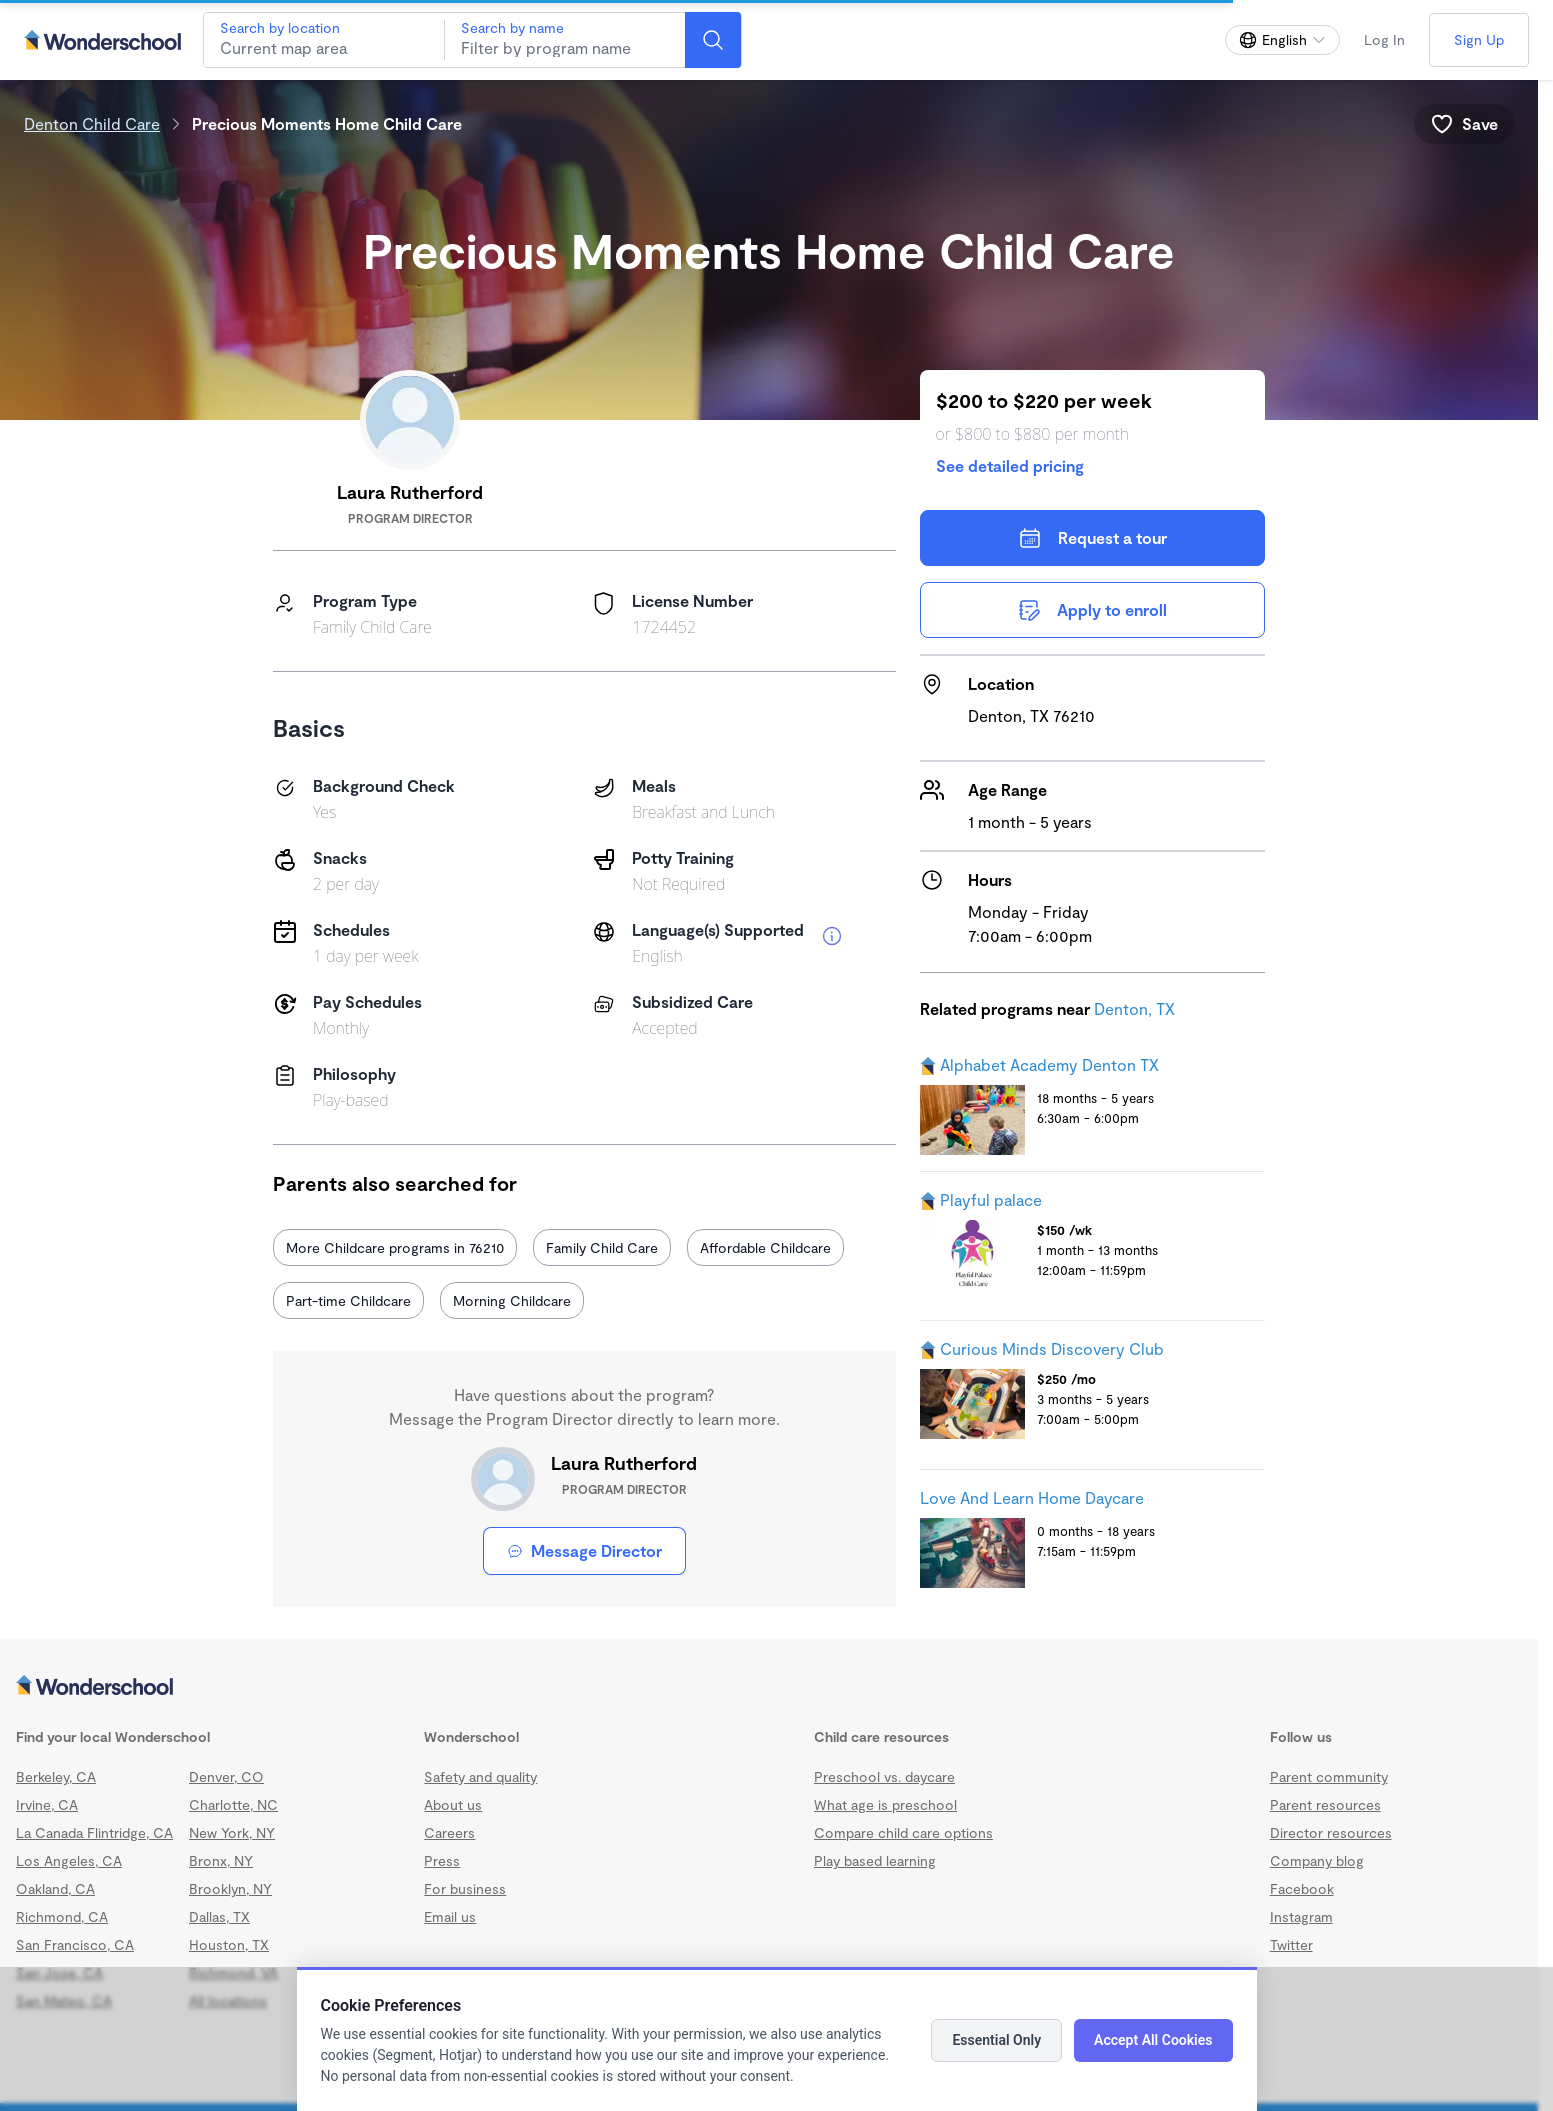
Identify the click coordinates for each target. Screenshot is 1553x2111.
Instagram (1301, 1916)
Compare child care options (903, 1832)
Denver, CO (226, 1776)
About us (453, 1804)
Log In (1384, 39)
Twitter (1291, 1944)
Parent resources (1325, 1804)
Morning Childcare (512, 1300)
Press (442, 1860)
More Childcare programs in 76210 (395, 1247)
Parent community (1329, 1776)
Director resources (1331, 1832)
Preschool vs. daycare (884, 1776)
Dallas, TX (219, 1916)
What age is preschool (885, 1804)
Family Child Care (602, 1247)
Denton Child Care (92, 123)
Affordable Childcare (765, 1247)
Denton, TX (1134, 1008)
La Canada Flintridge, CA (94, 1832)
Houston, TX (229, 1944)
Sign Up (1479, 39)
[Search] (713, 40)
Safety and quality (480, 1776)
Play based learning (875, 1860)
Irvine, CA (47, 1804)
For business (465, 1888)
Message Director (584, 1550)
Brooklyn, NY (230, 1888)
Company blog (1317, 1860)
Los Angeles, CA (69, 1860)
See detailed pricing (1010, 465)
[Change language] (1282, 40)
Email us (450, 1916)
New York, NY (232, 1832)
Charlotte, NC (233, 1804)
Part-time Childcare (348, 1300)
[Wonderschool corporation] (769, 1687)
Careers (449, 1832)
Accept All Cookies (1153, 2040)
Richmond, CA (62, 1916)
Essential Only (996, 2040)
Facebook (1302, 1888)
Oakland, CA (55, 1888)
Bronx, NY (221, 1860)
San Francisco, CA (75, 1944)
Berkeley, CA (56, 1776)
